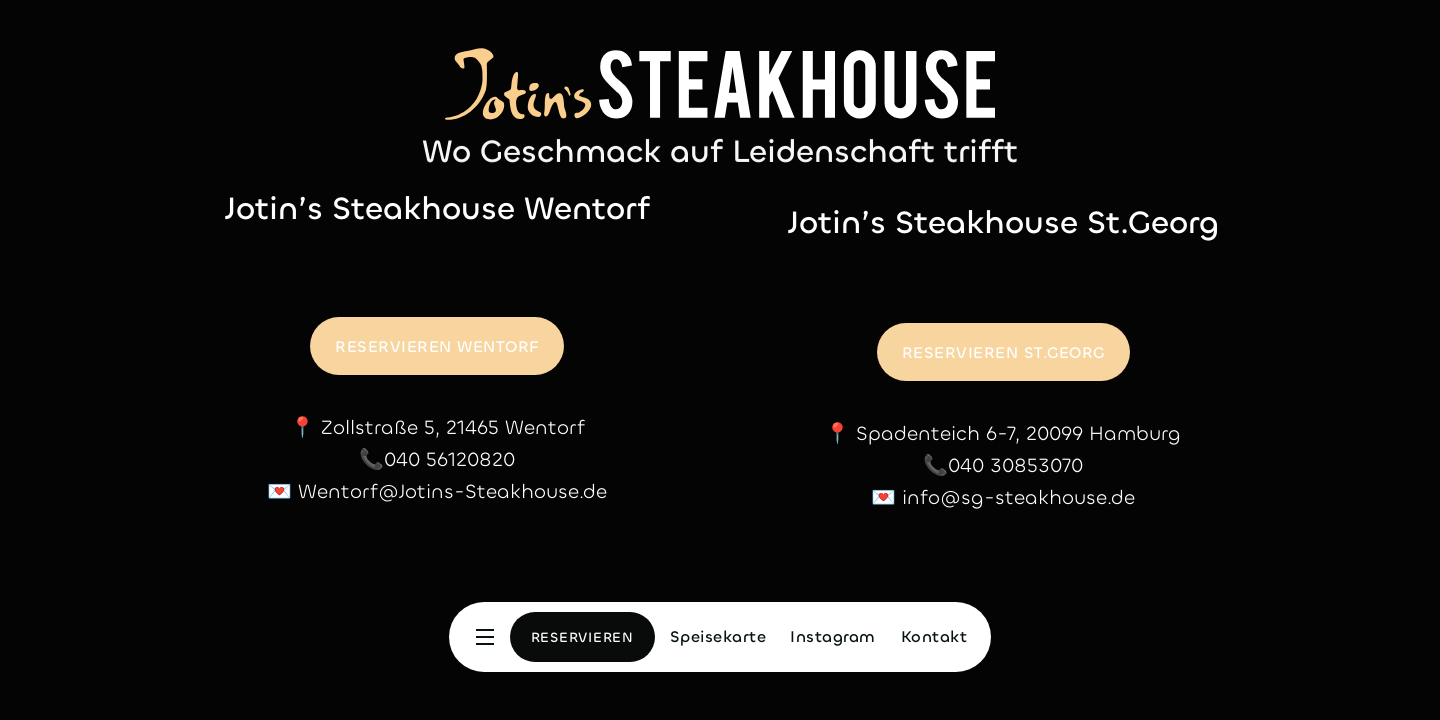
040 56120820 (449, 459)
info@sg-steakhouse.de (1018, 497)
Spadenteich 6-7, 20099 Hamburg (1018, 433)
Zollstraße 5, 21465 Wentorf (453, 427)
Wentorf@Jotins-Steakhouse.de (452, 491)
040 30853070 (1015, 465)
